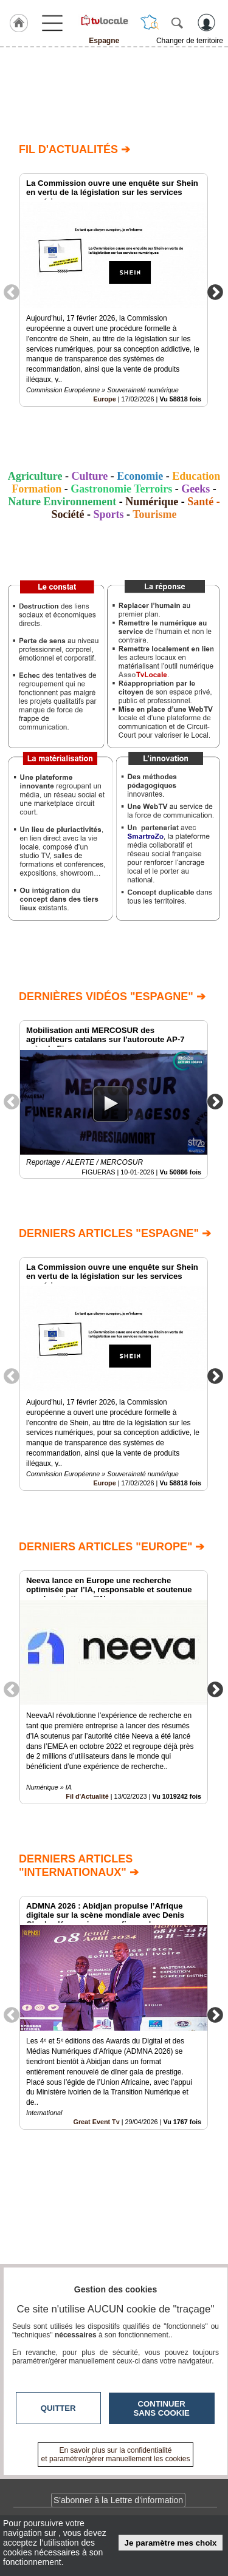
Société (67, 514)
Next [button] (215, 291)
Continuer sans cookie (162, 2408)
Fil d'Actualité (87, 1796)
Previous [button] (11, 291)
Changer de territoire (189, 40)
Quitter (58, 2408)
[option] (113, 290)
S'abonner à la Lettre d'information (118, 2500)
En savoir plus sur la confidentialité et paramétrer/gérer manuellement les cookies (115, 2454)
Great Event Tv (97, 2121)
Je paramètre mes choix (171, 2542)
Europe (105, 399)
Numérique (151, 502)
